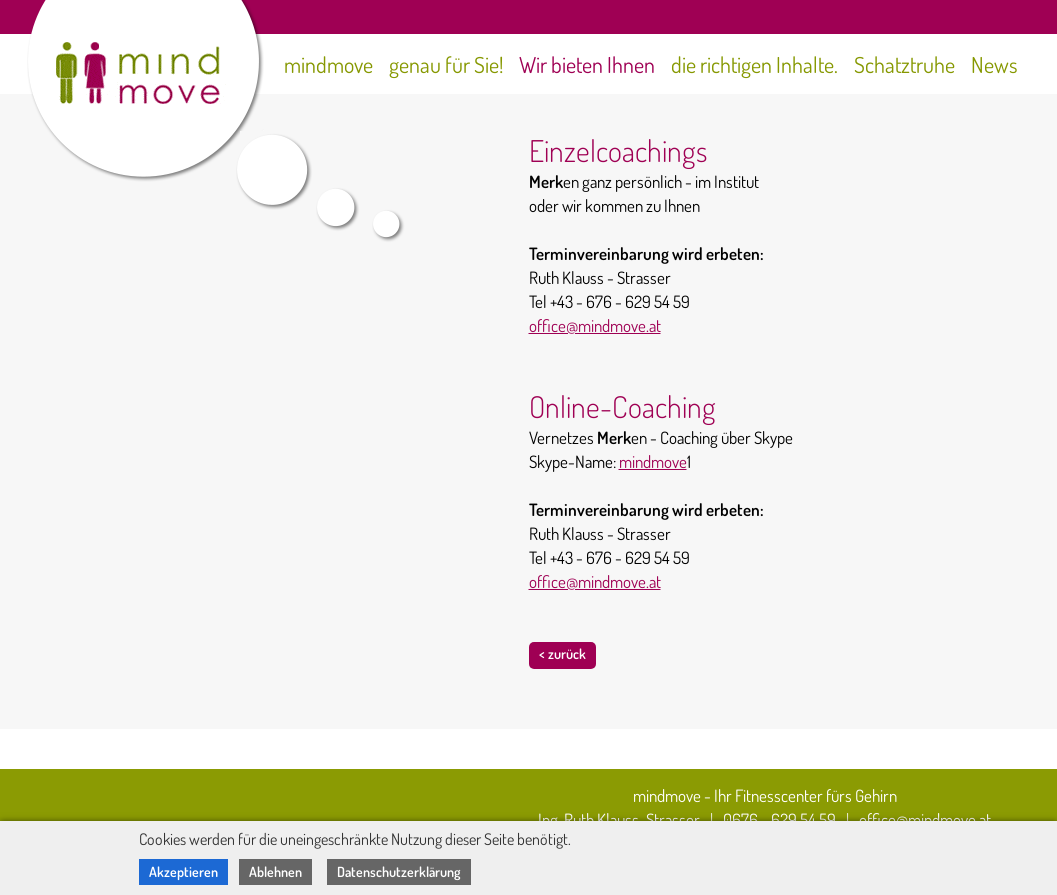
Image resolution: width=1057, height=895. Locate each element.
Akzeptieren (183, 871)
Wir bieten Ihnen (587, 64)
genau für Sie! (446, 64)
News (994, 64)
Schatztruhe (904, 64)
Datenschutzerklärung (399, 871)
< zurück (562, 653)
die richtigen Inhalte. (754, 64)
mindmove (328, 64)
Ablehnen (275, 871)
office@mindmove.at (595, 325)
